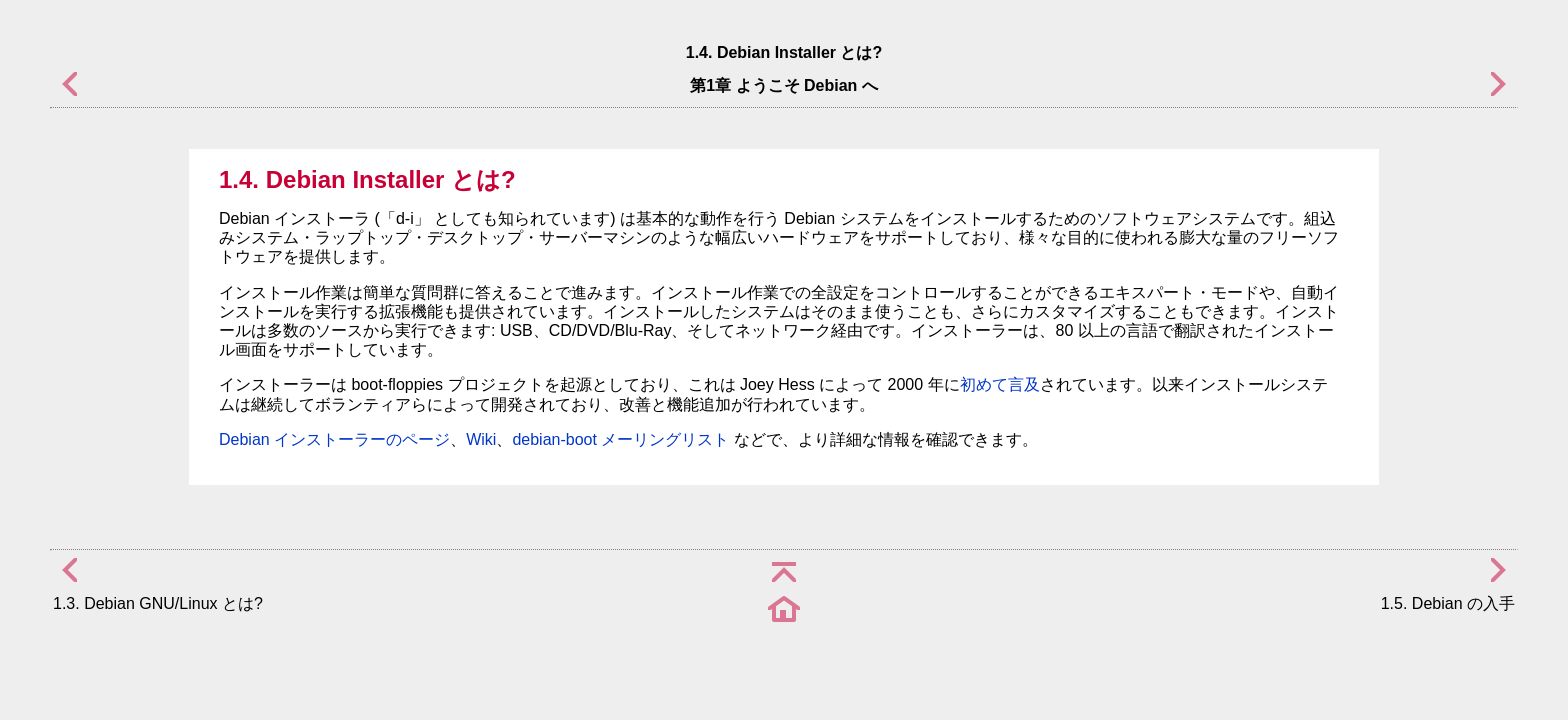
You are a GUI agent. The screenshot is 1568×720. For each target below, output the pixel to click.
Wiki (481, 439)
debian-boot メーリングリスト (620, 439)
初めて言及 (1000, 384)
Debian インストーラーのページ (334, 439)
